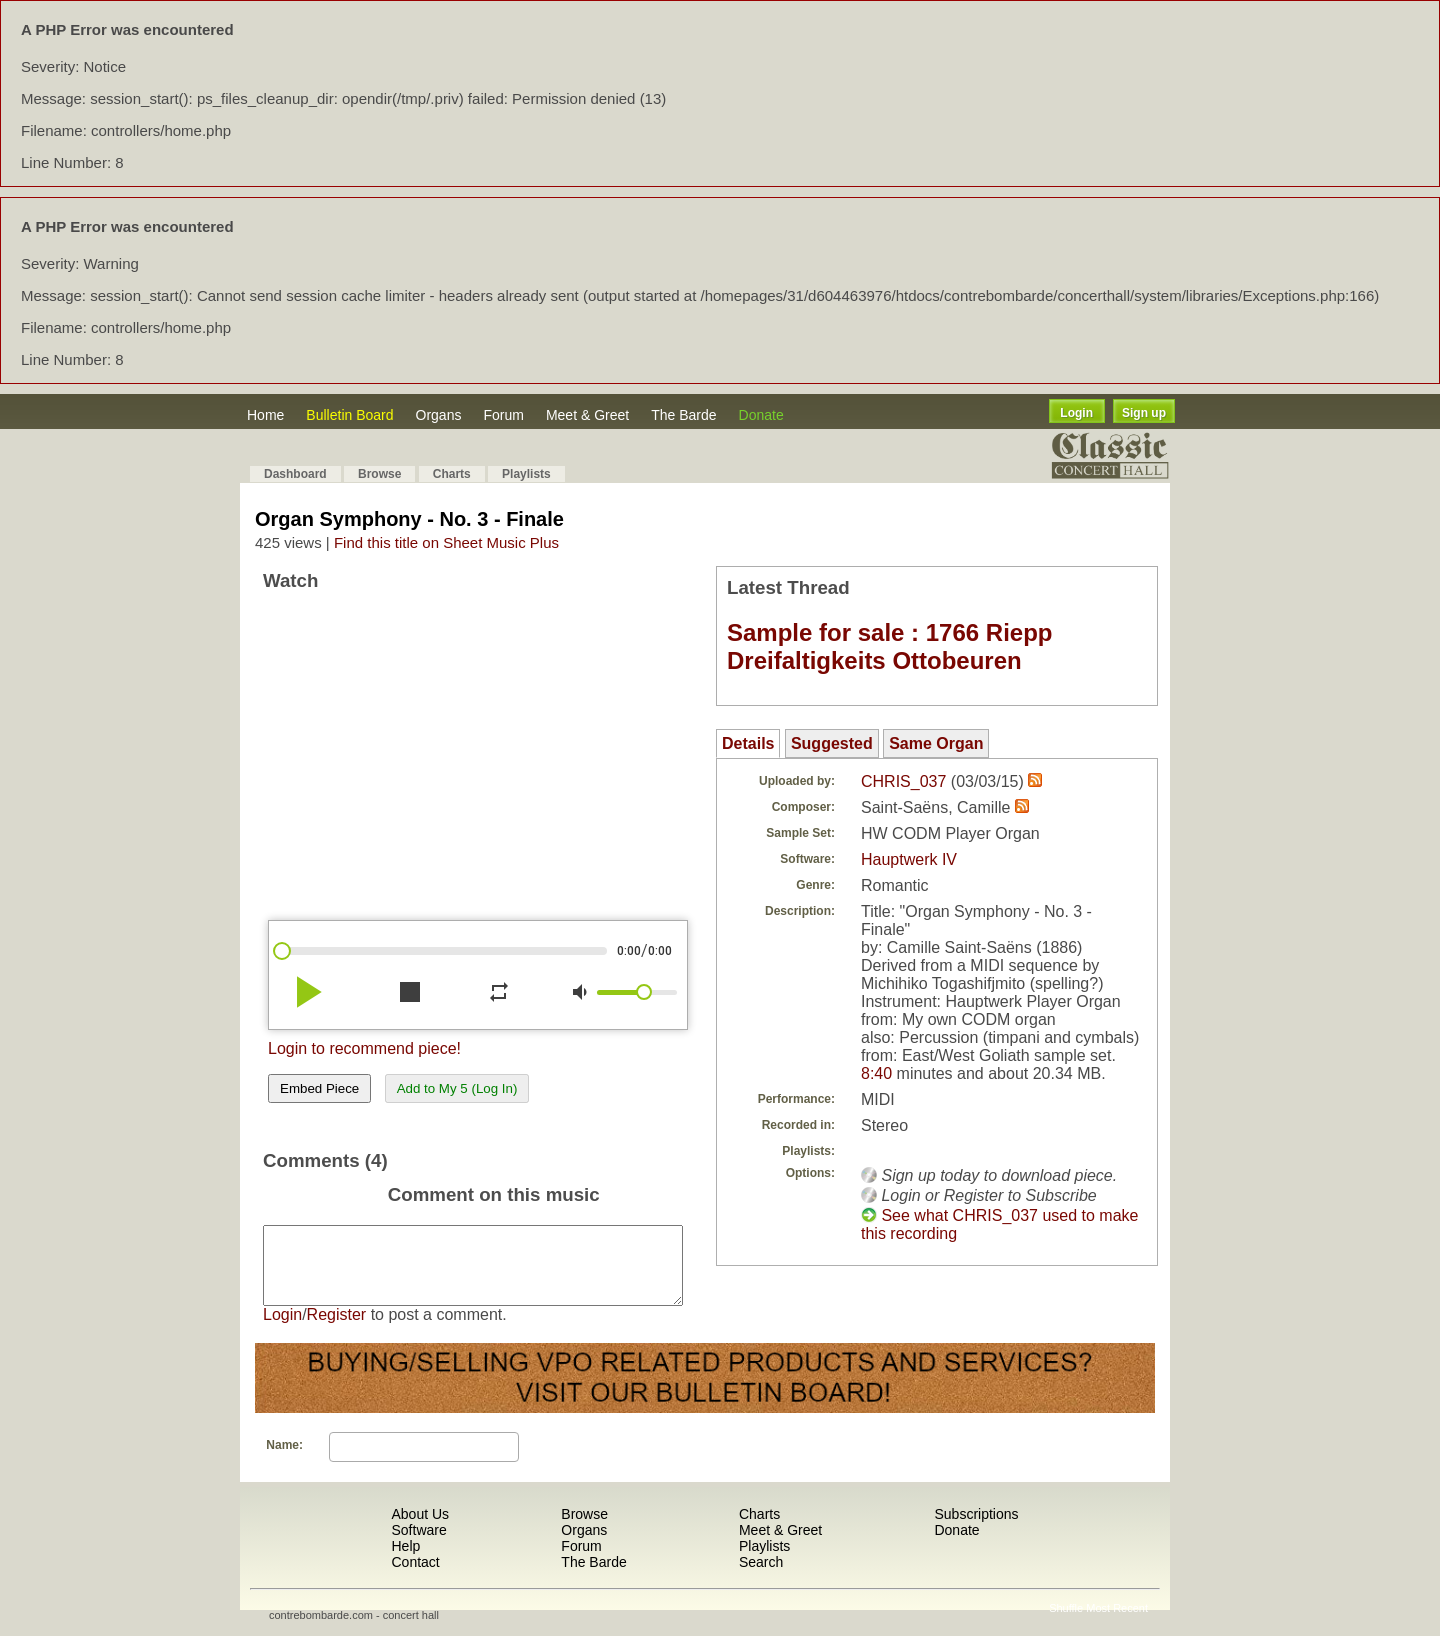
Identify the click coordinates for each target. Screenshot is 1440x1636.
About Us (420, 1529)
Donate (761, 415)
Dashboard (295, 474)
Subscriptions (976, 1529)
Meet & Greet (587, 415)
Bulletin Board (349, 415)
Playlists (526, 474)
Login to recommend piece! (364, 1048)
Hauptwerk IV (909, 859)
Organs (439, 415)
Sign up (1144, 413)
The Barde (683, 415)
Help (405, 1561)
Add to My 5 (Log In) (457, 1088)
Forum (503, 415)
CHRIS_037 (903, 781)
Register (337, 1329)
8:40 (876, 1073)
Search (761, 1577)
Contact (415, 1577)
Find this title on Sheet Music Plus (446, 542)
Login (1076, 413)
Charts (452, 474)
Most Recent (1117, 1623)
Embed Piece (319, 1088)
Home (265, 415)
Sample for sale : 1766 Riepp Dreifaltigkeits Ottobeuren (889, 646)
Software (418, 1545)
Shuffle (1066, 1623)
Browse (379, 474)
